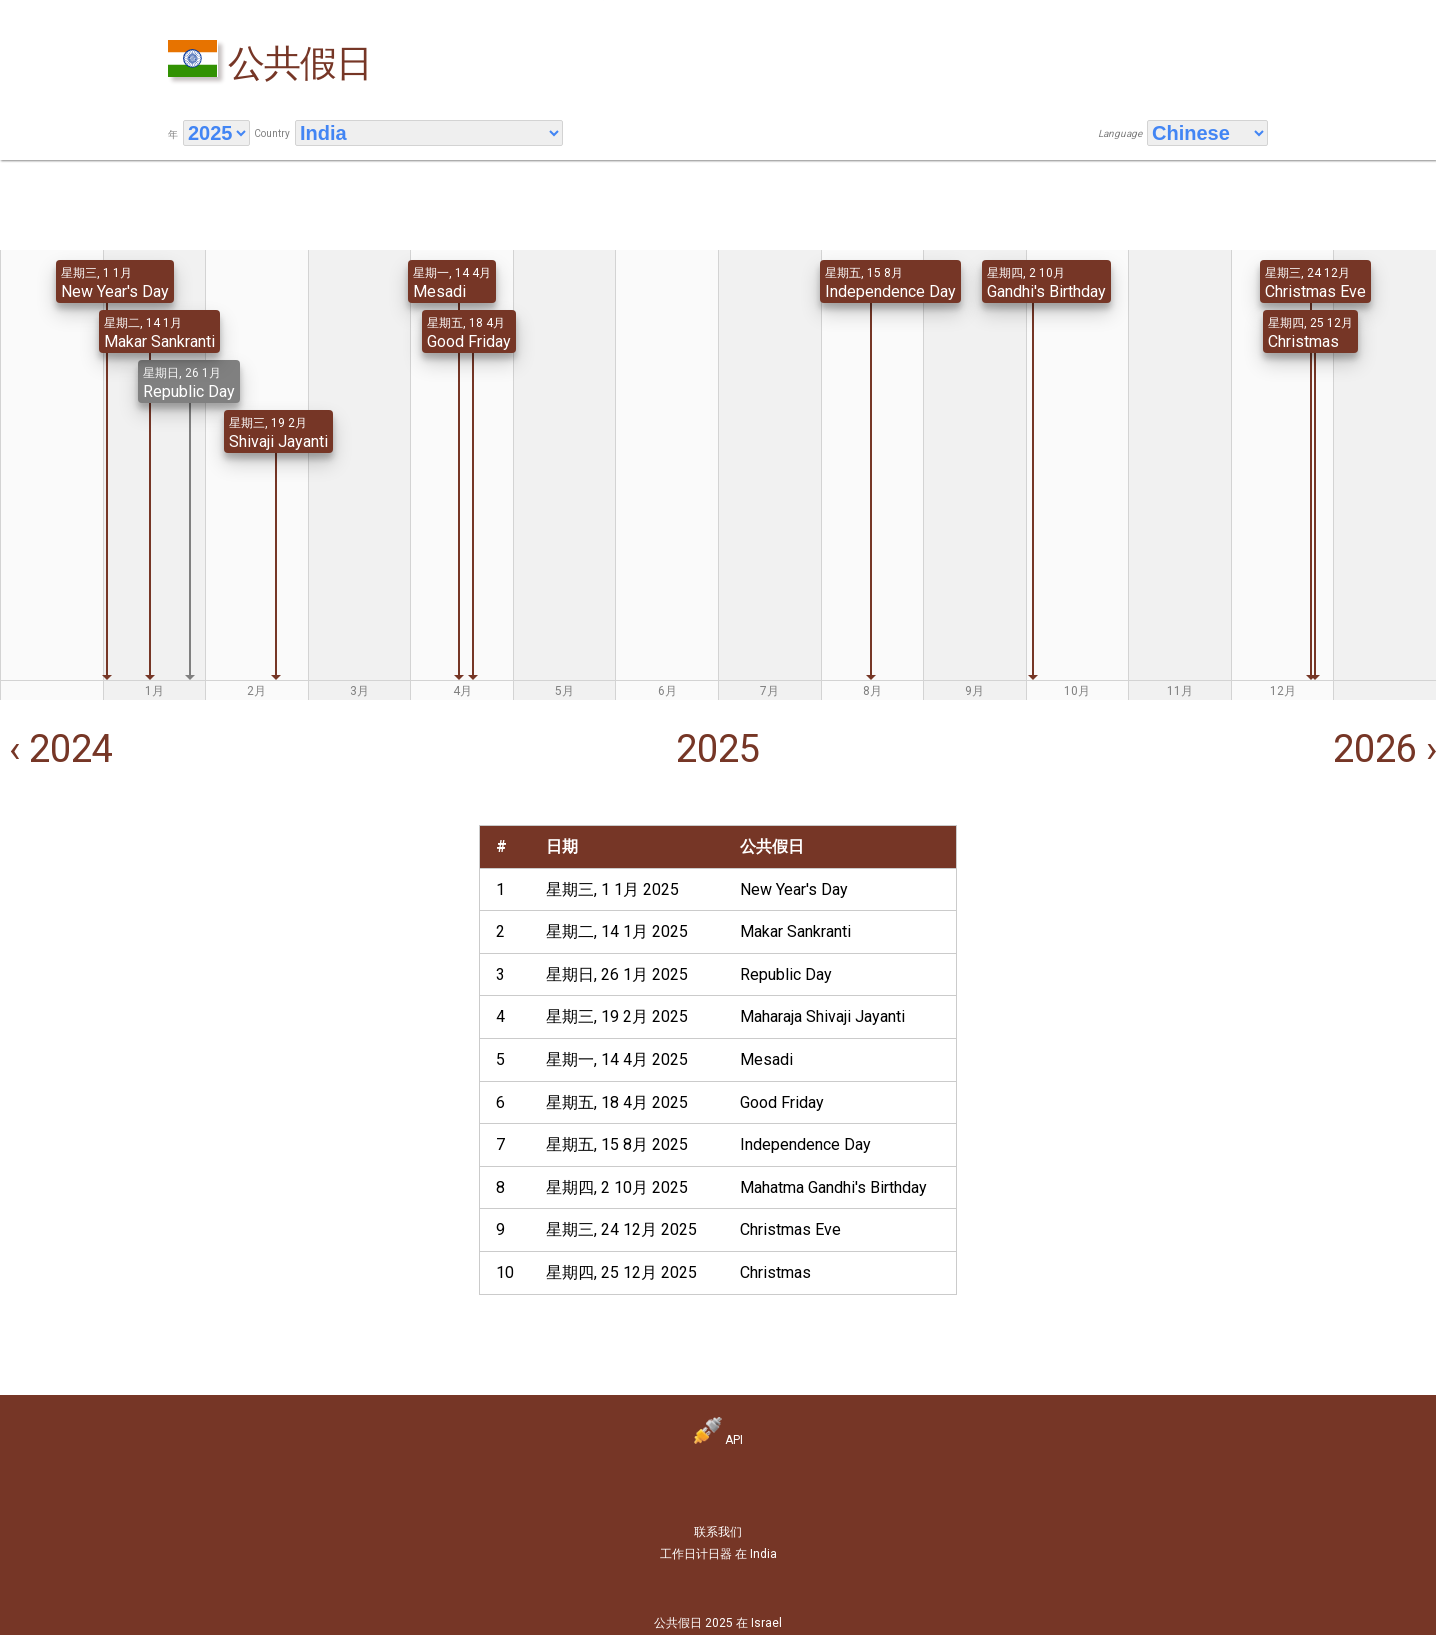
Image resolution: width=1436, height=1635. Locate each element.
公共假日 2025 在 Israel (718, 1623)
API (718, 1440)
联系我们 (718, 1532)
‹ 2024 (56, 749)
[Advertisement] (237, 965)
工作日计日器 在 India (718, 1554)
